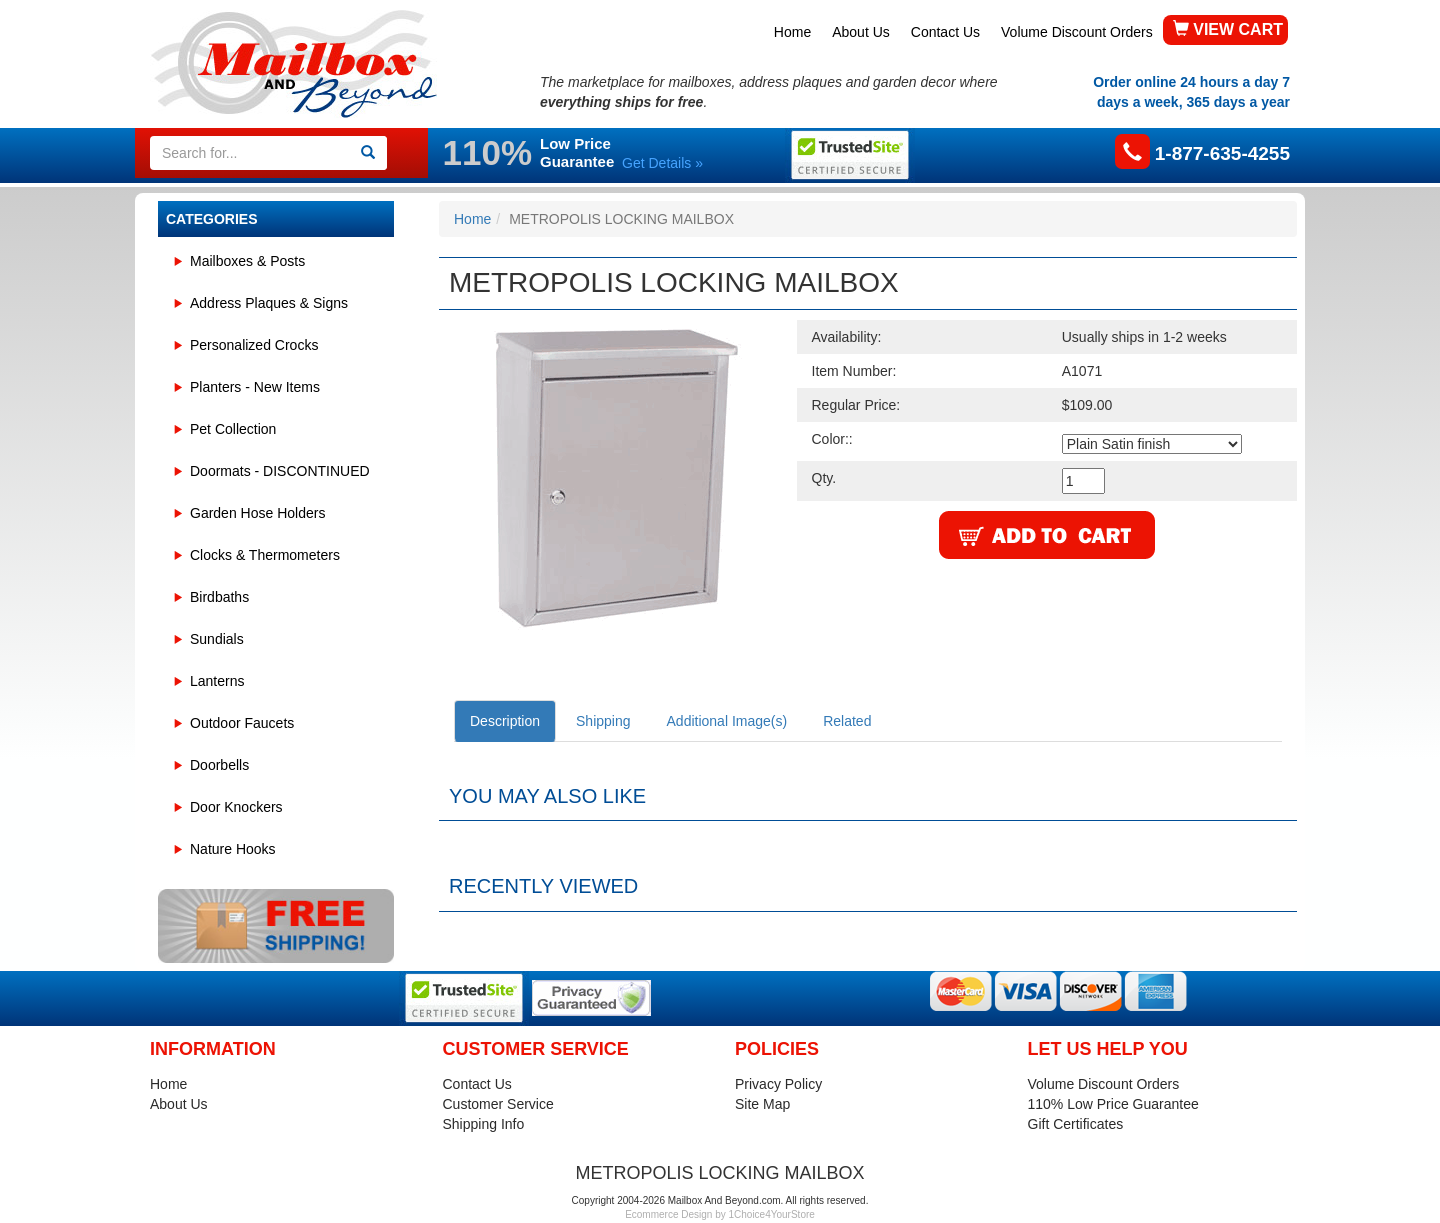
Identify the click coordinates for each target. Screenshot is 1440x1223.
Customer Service (498, 1104)
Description (505, 721)
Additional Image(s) (727, 721)
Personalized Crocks (254, 345)
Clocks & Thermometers (265, 555)
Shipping (603, 721)
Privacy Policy (778, 1084)
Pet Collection (233, 429)
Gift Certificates (1076, 1124)
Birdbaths (219, 597)
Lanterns (217, 681)
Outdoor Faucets (242, 723)
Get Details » (662, 163)
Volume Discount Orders (1077, 32)
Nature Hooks (233, 849)
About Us (861, 32)
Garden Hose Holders (257, 513)
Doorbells (219, 765)
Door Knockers (236, 807)
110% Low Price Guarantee (1113, 1104)
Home (792, 32)
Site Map (762, 1104)
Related (847, 721)
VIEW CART (1228, 29)
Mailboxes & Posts (247, 261)
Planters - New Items (255, 387)
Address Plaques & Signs (269, 303)
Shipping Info (484, 1124)
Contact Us (945, 32)
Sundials (217, 639)
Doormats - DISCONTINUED (280, 471)
